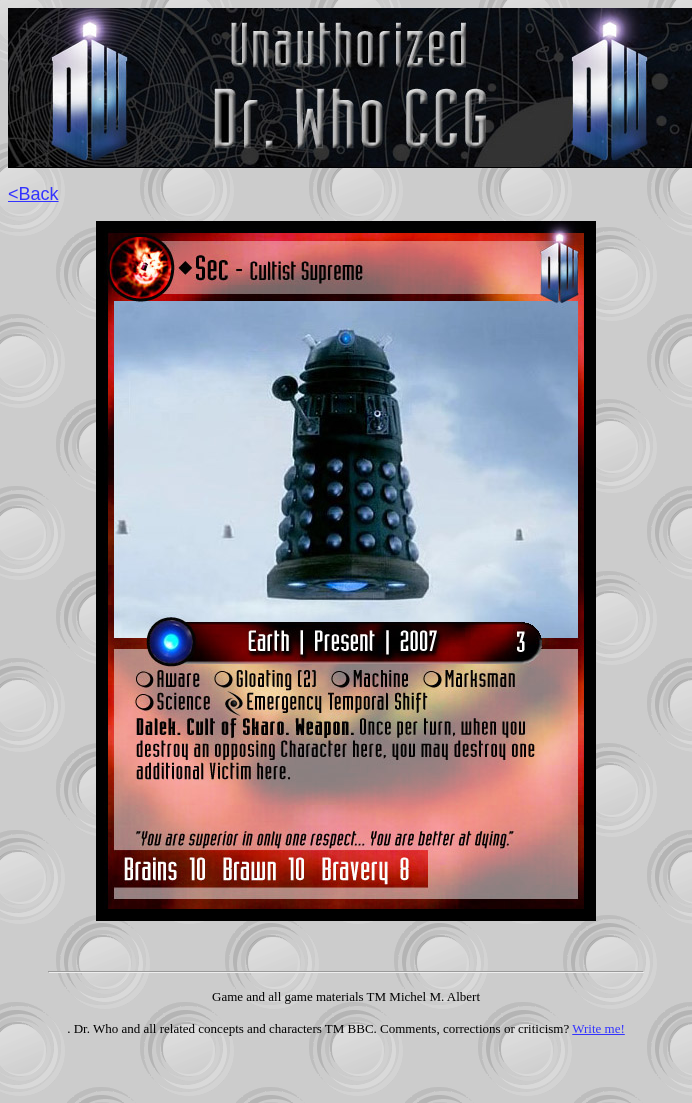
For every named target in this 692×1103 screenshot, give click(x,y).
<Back (33, 194)
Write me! (598, 1028)
